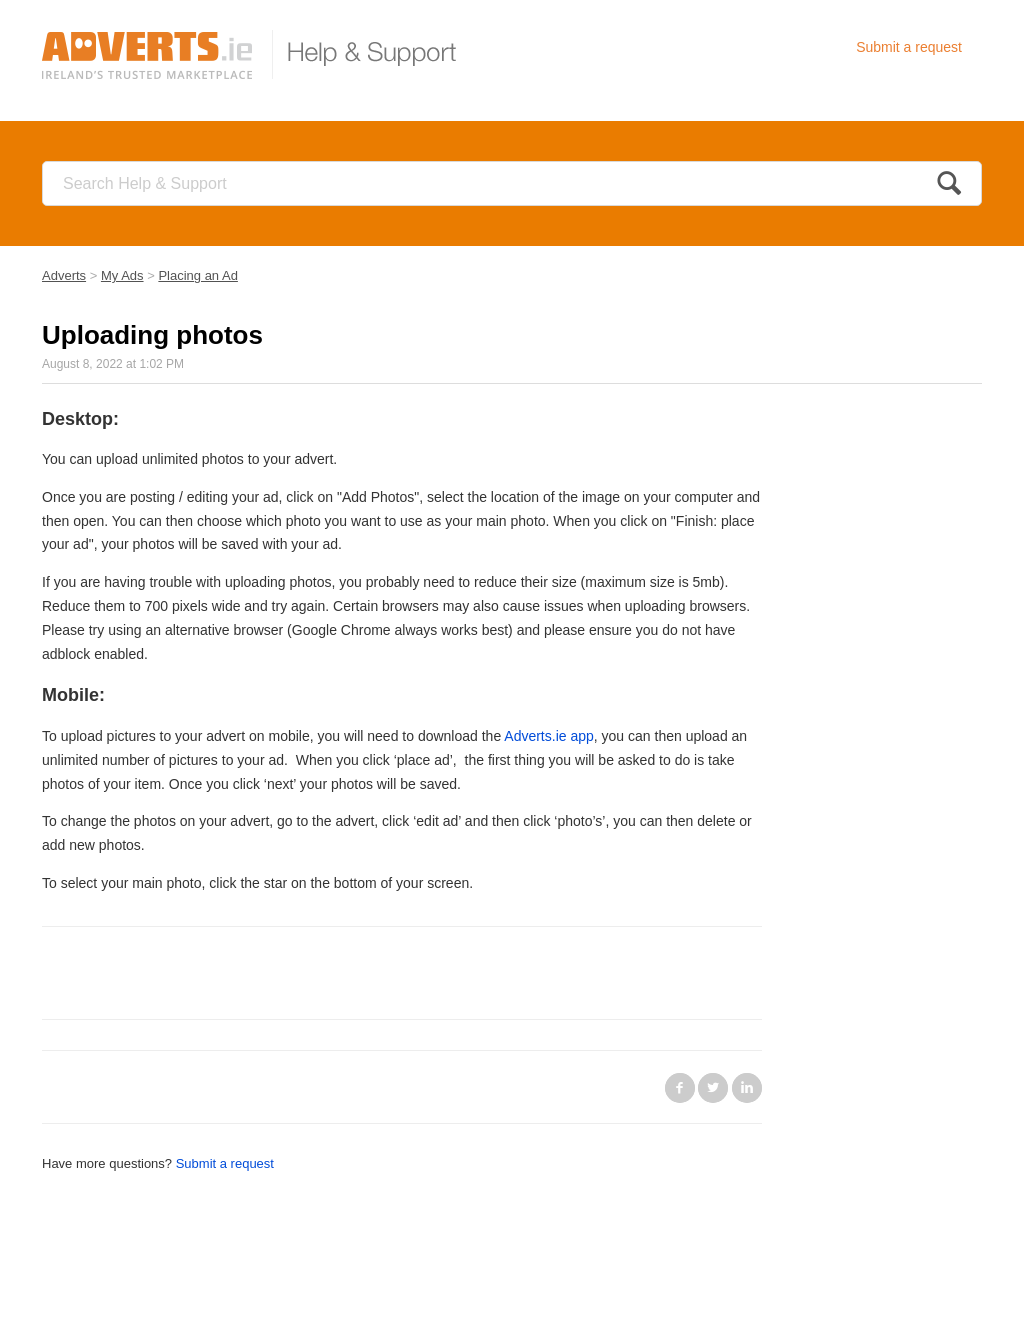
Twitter (713, 1088)
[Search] (512, 183)
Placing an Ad (198, 275)
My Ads (122, 275)
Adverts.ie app (549, 736)
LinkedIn (747, 1088)
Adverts (64, 275)
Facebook (680, 1088)
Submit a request (909, 47)
